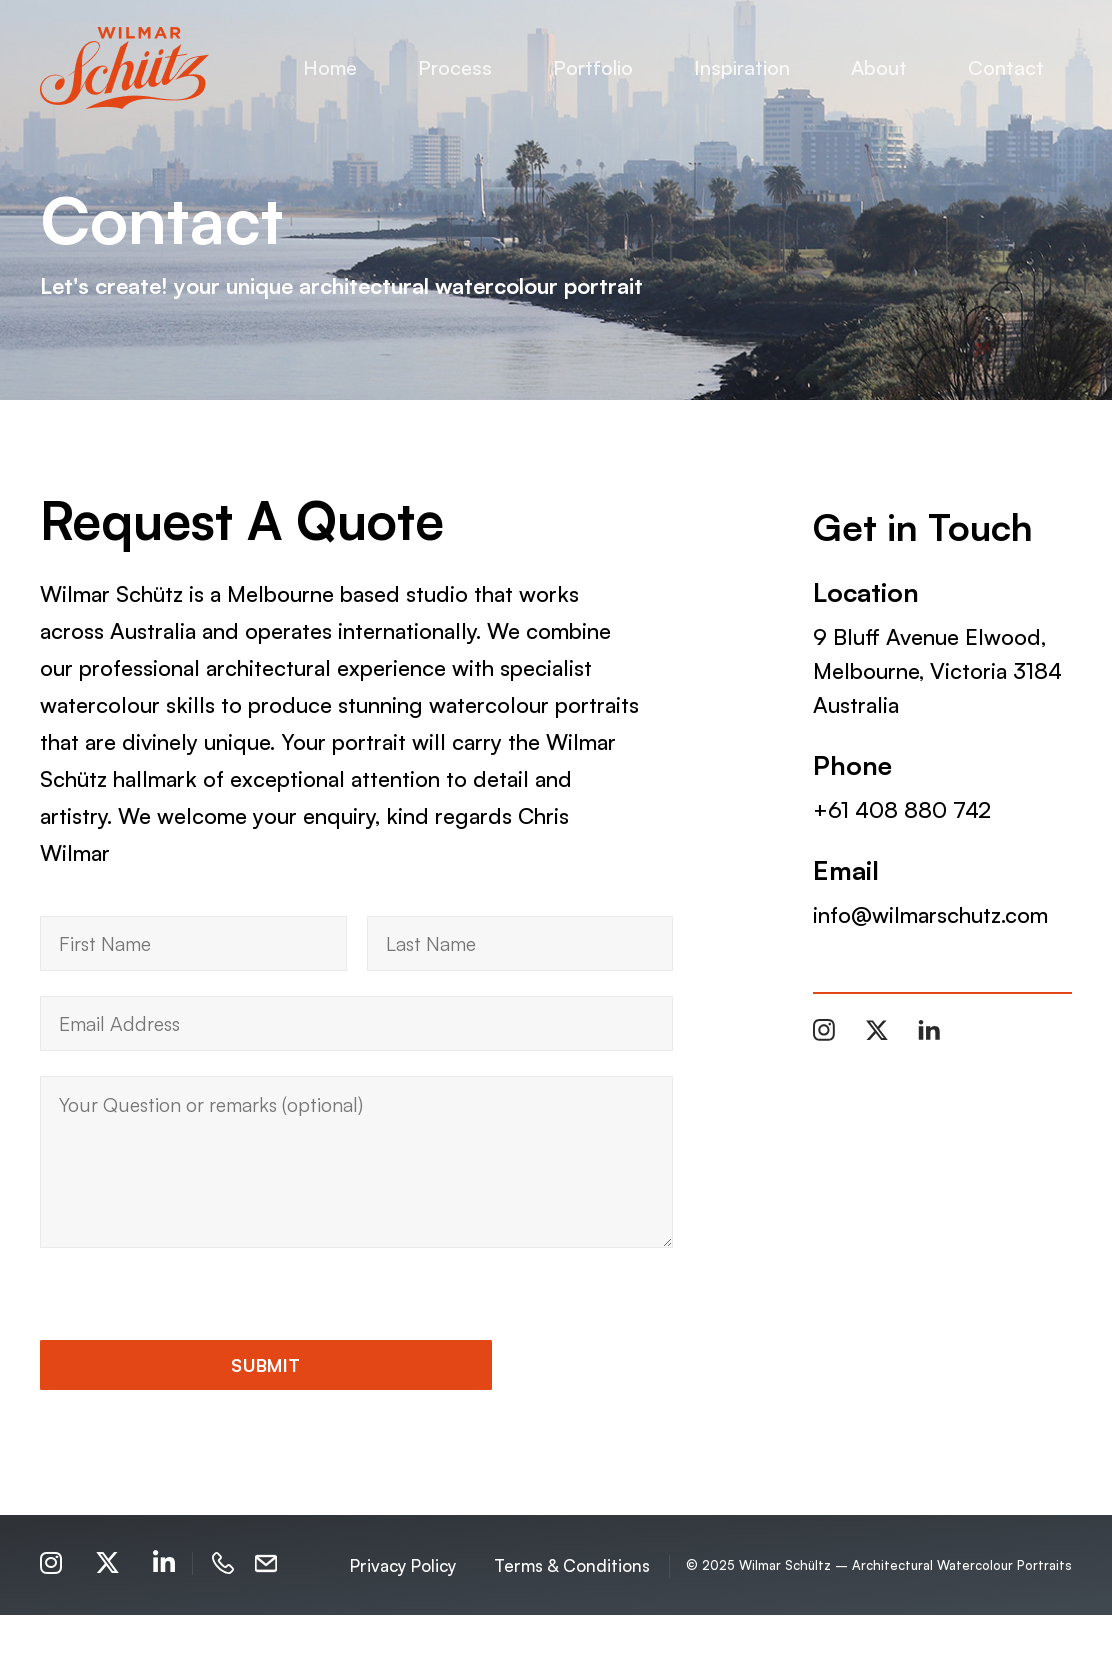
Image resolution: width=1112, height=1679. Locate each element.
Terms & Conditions (572, 1628)
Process (455, 67)
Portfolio (593, 67)
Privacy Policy (403, 1628)
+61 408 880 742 (902, 809)
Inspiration (742, 67)
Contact (1006, 67)
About (879, 67)
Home (330, 67)
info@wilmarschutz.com (930, 914)
